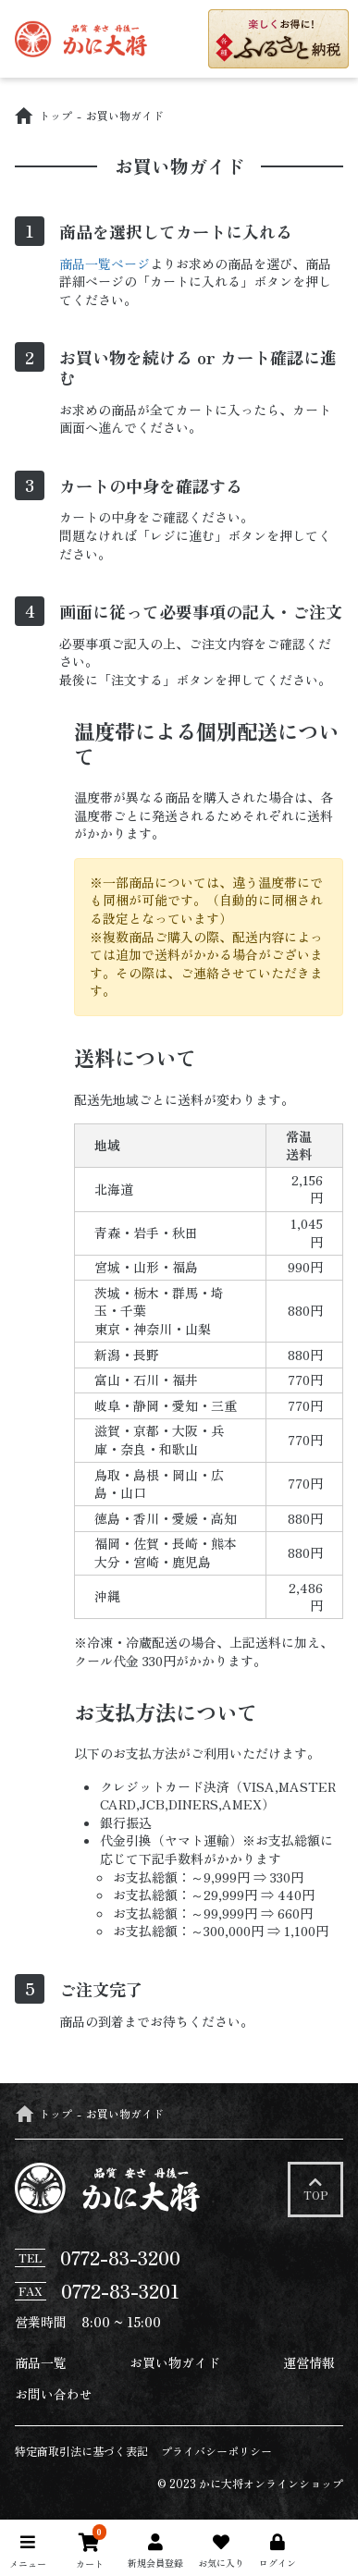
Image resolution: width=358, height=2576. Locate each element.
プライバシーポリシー (216, 2451)
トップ (43, 115)
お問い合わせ (54, 2394)
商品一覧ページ (104, 263)
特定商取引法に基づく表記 (81, 2451)
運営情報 (309, 2362)
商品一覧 (41, 2362)
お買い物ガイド (175, 2362)
